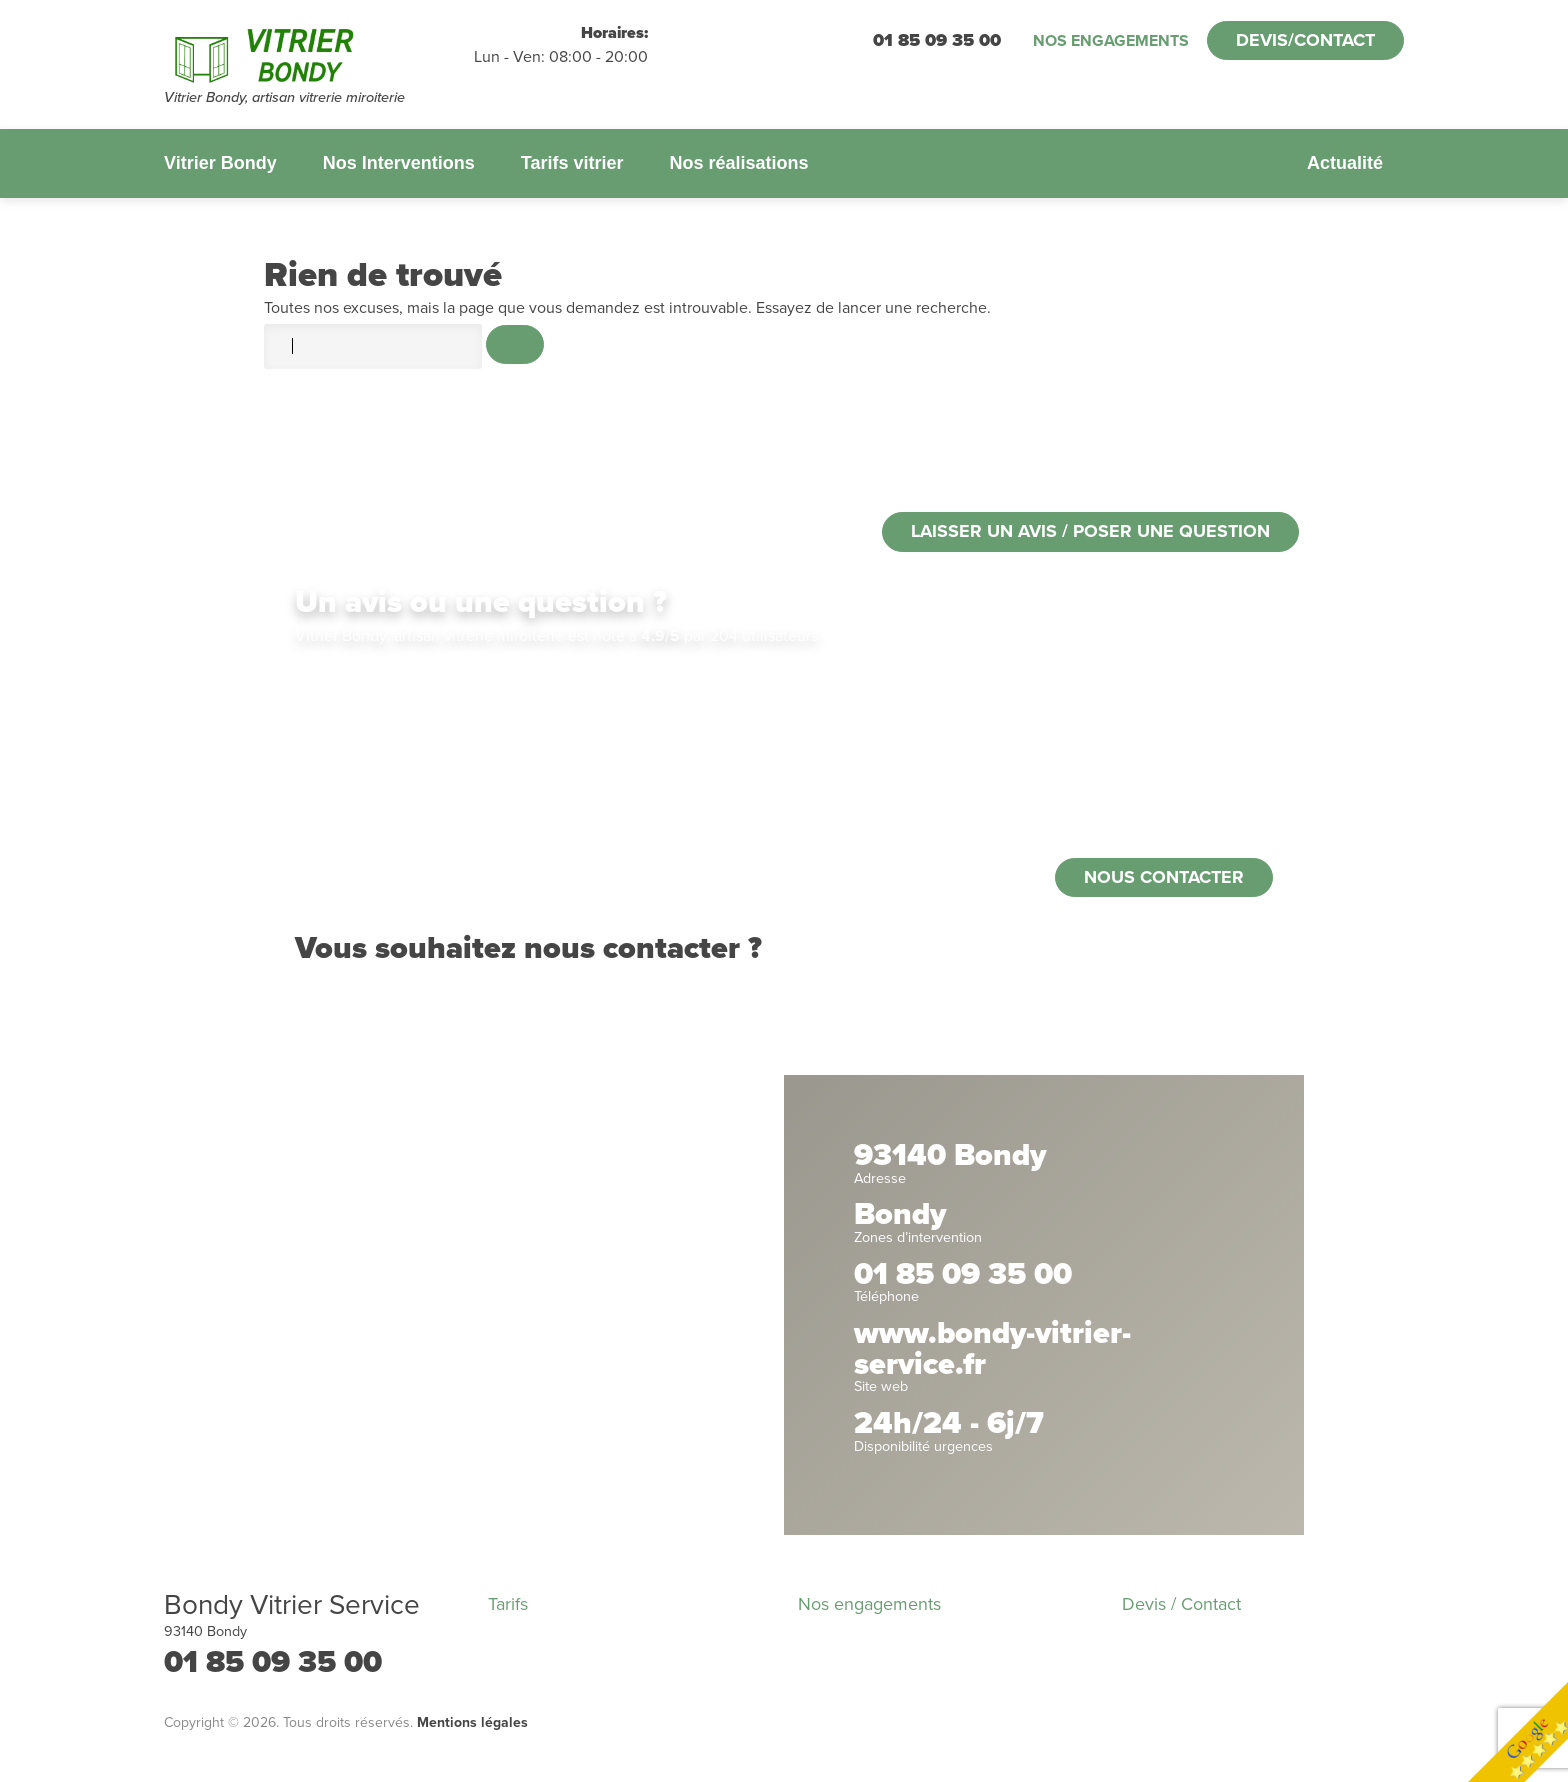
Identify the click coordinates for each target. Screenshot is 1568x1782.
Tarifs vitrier (572, 163)
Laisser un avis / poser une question (1090, 531)
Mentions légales (472, 1722)
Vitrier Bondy (220, 163)
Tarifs (508, 1604)
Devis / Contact (1181, 1604)
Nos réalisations (738, 163)
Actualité (1345, 163)
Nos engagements (1111, 41)
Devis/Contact (1305, 40)
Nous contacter (1164, 877)
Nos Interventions (399, 163)
